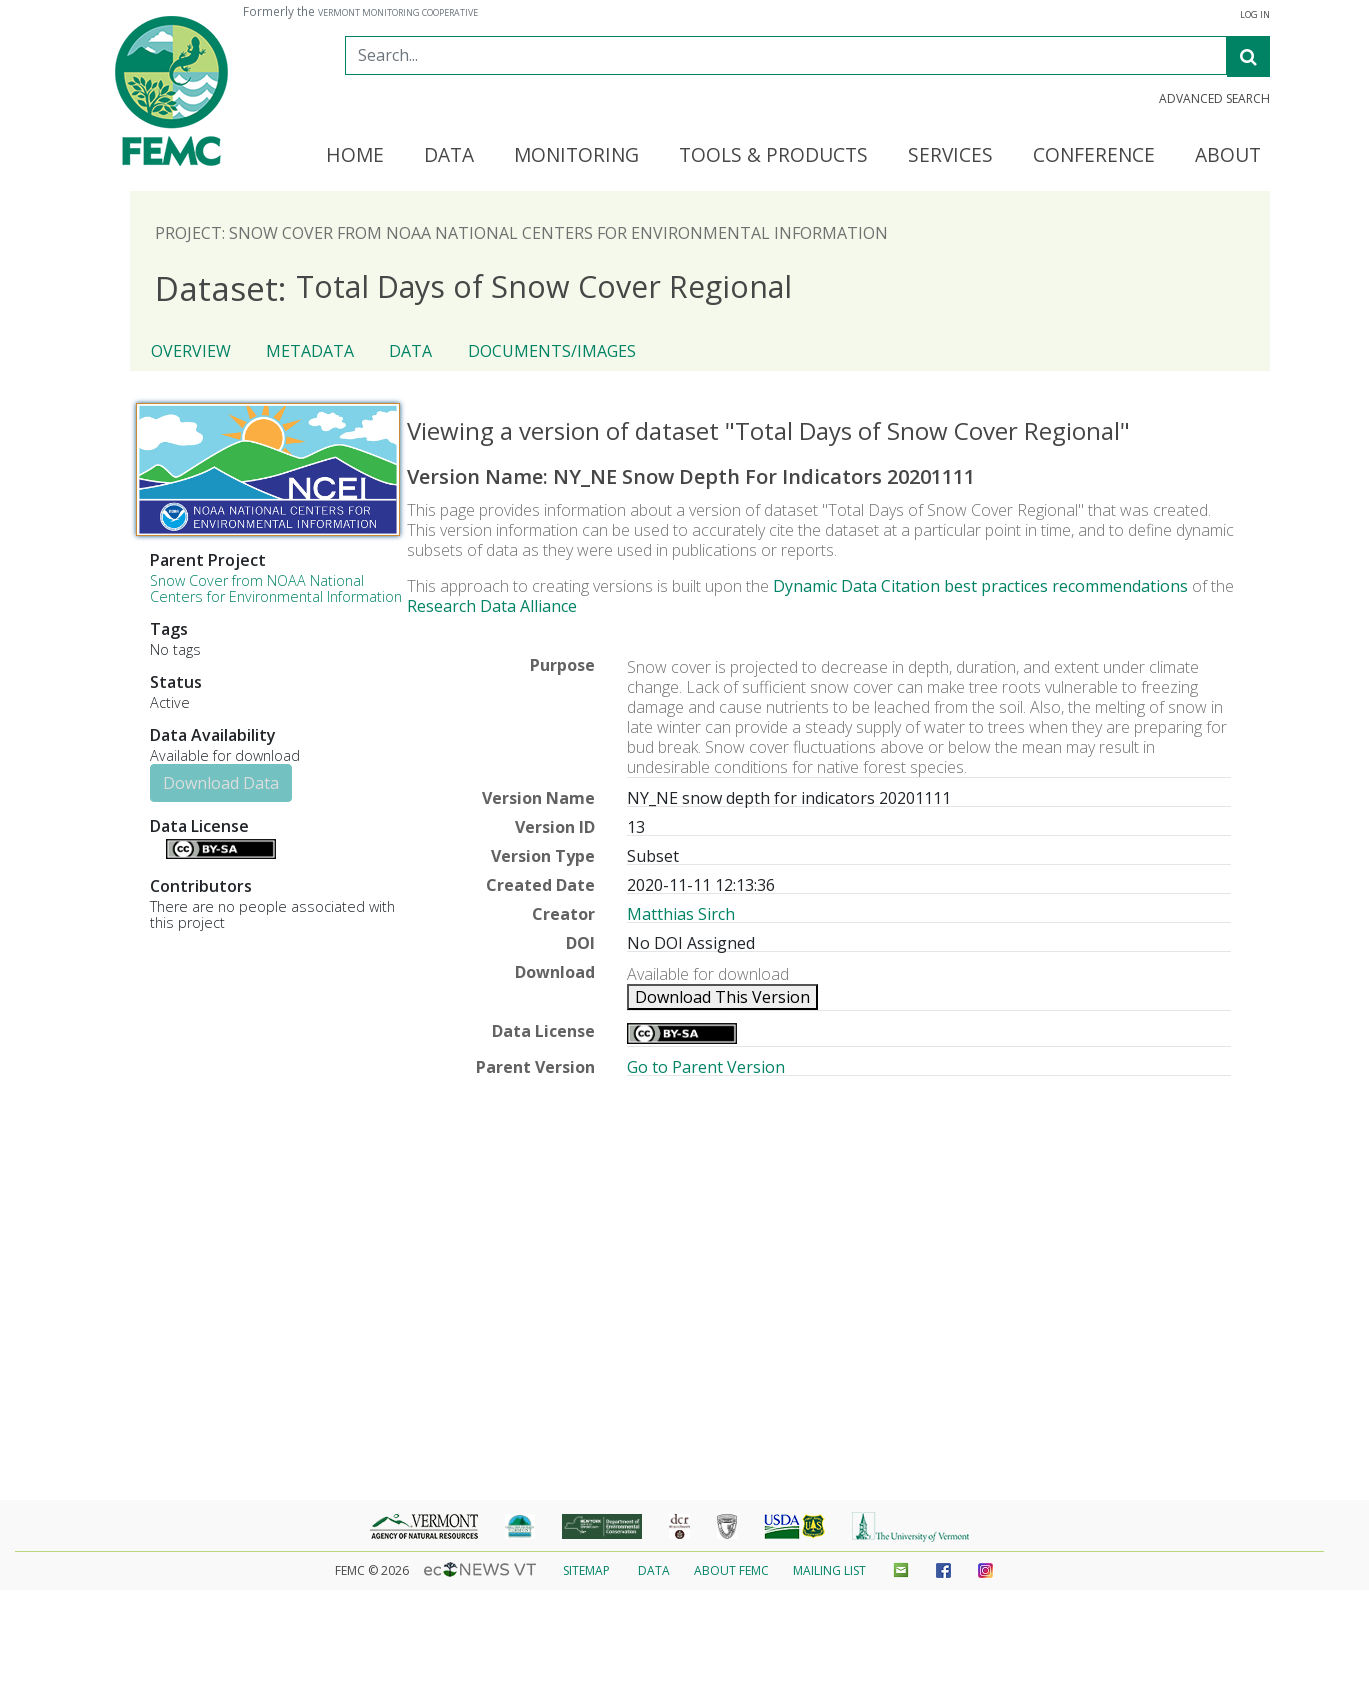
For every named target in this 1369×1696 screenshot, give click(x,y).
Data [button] (449, 156)
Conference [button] (1094, 156)
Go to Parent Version (706, 1067)
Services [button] (950, 156)
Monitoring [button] (576, 156)
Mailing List (829, 1570)
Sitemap (586, 1570)
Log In (1255, 15)
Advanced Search (1214, 99)
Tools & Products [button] (773, 156)
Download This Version (722, 997)
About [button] (1228, 156)
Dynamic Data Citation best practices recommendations (980, 586)
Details (158, 847)
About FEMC (731, 1570)
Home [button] (355, 156)
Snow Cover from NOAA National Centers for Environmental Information (276, 588)
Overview (191, 351)
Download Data (221, 783)
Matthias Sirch (681, 914)
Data (410, 351)
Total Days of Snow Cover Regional (473, 287)
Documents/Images (552, 351)
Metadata (310, 351)
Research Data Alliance (492, 606)
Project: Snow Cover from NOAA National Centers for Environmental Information (521, 233)
